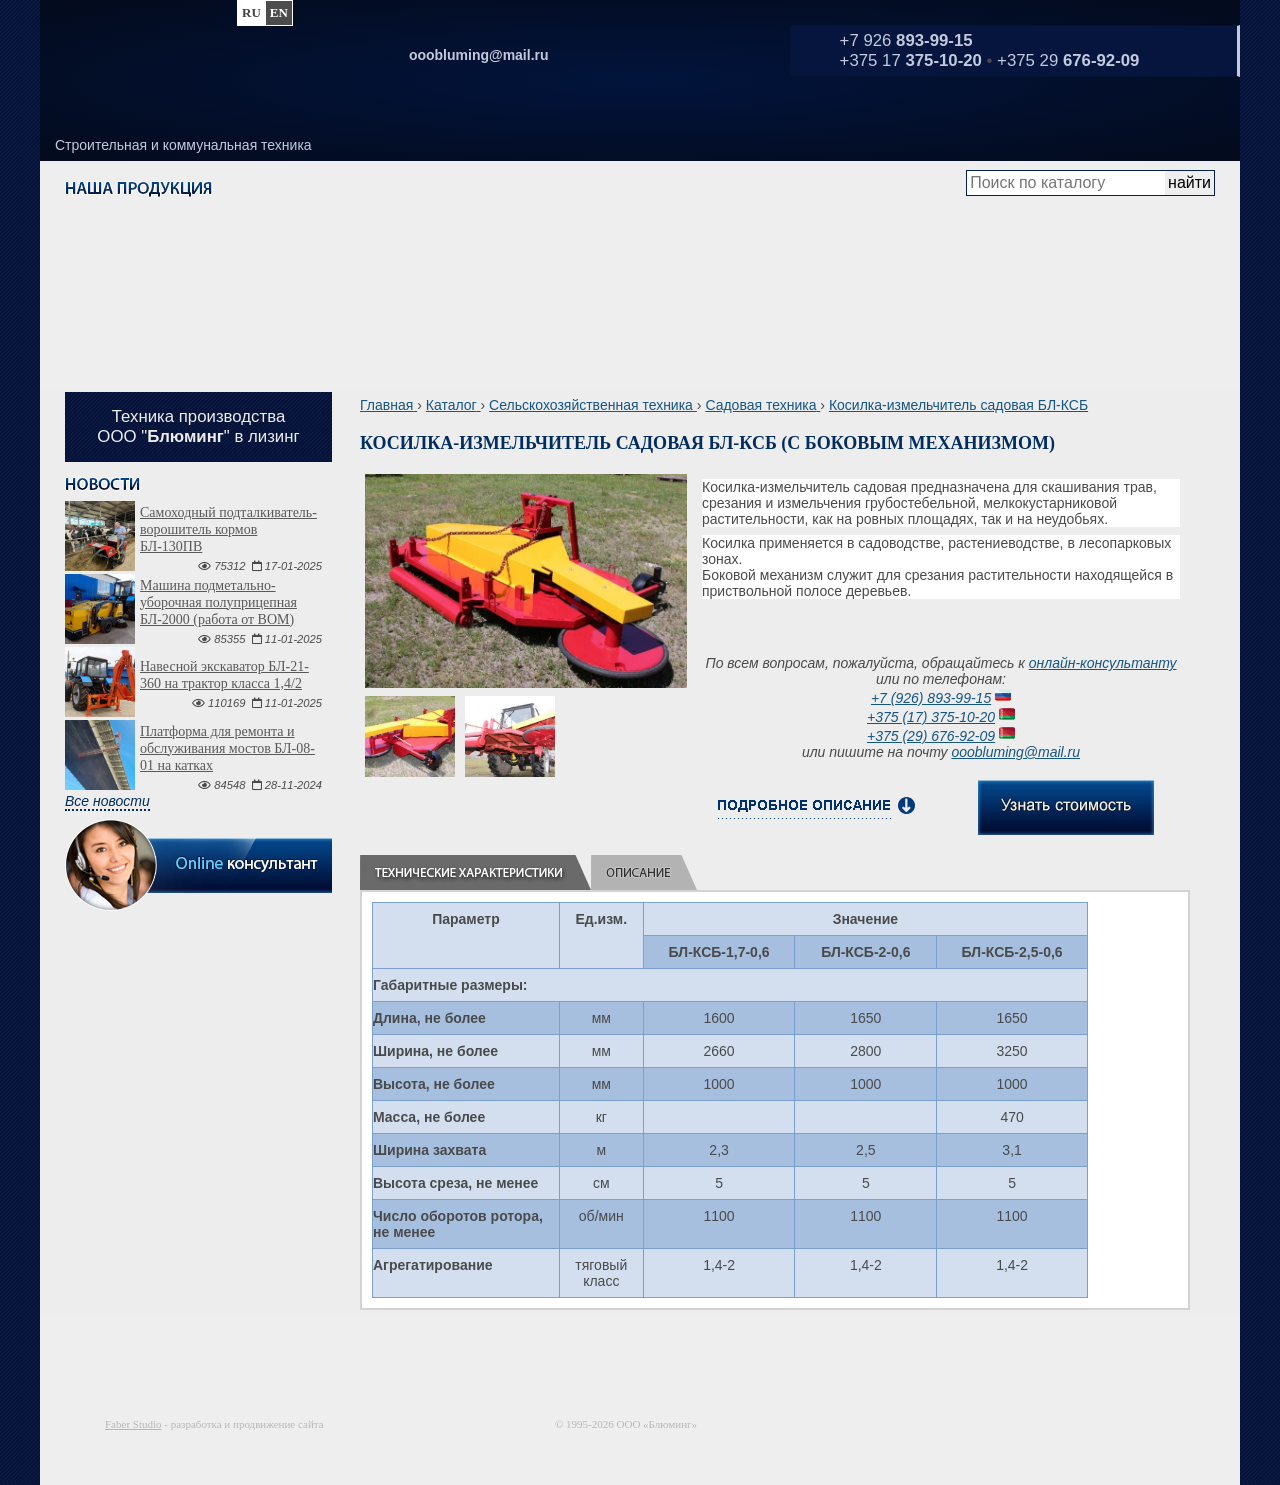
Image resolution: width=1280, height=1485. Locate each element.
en (279, 12)
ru (251, 12)
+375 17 (911, 60)
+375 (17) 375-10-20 (931, 717)
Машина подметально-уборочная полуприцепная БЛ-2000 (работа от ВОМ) (218, 602)
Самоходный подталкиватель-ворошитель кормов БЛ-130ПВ (228, 529)
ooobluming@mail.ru (1015, 752)
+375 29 (1068, 60)
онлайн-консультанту (1103, 663)
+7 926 (906, 40)
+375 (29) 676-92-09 (931, 736)
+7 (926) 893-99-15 (931, 698)
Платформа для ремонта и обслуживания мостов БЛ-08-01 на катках (227, 748)
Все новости (107, 801)
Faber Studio (133, 1424)
